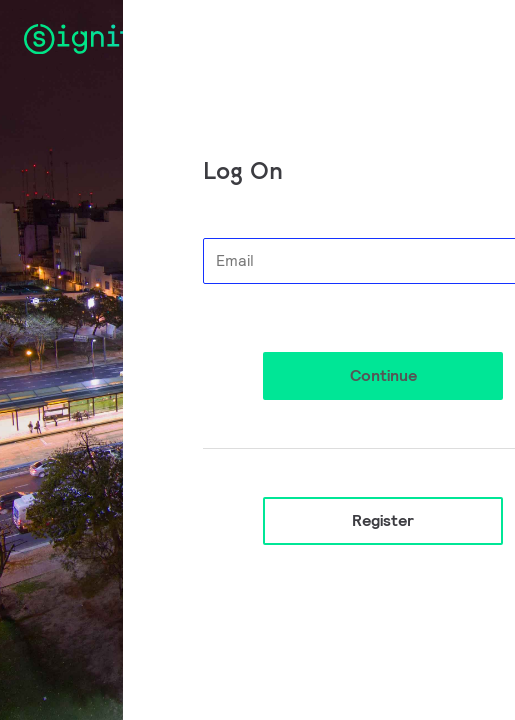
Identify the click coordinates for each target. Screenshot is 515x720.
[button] (383, 376)
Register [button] (383, 520)
